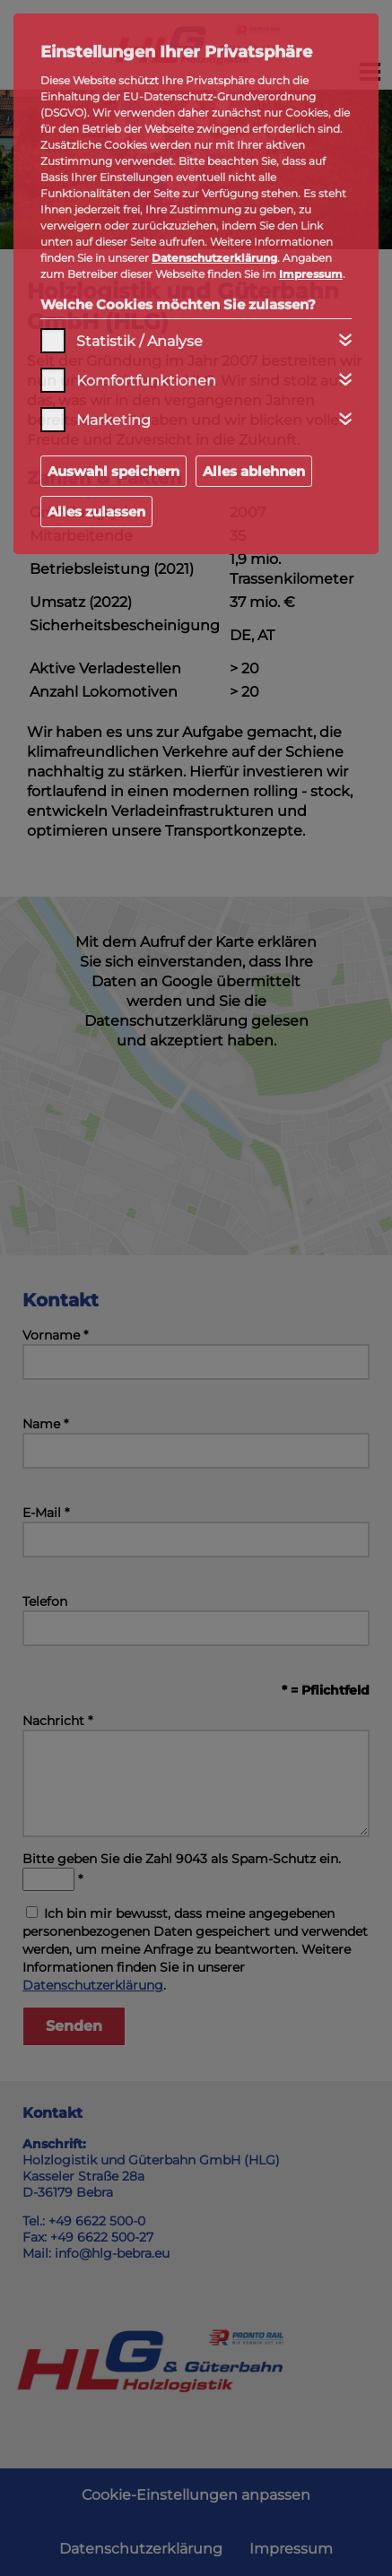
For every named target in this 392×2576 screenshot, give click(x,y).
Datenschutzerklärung (214, 258)
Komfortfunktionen (146, 380)
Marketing (113, 420)
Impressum (311, 274)
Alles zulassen (96, 511)
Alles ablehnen (254, 471)
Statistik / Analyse (139, 341)
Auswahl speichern (113, 471)
